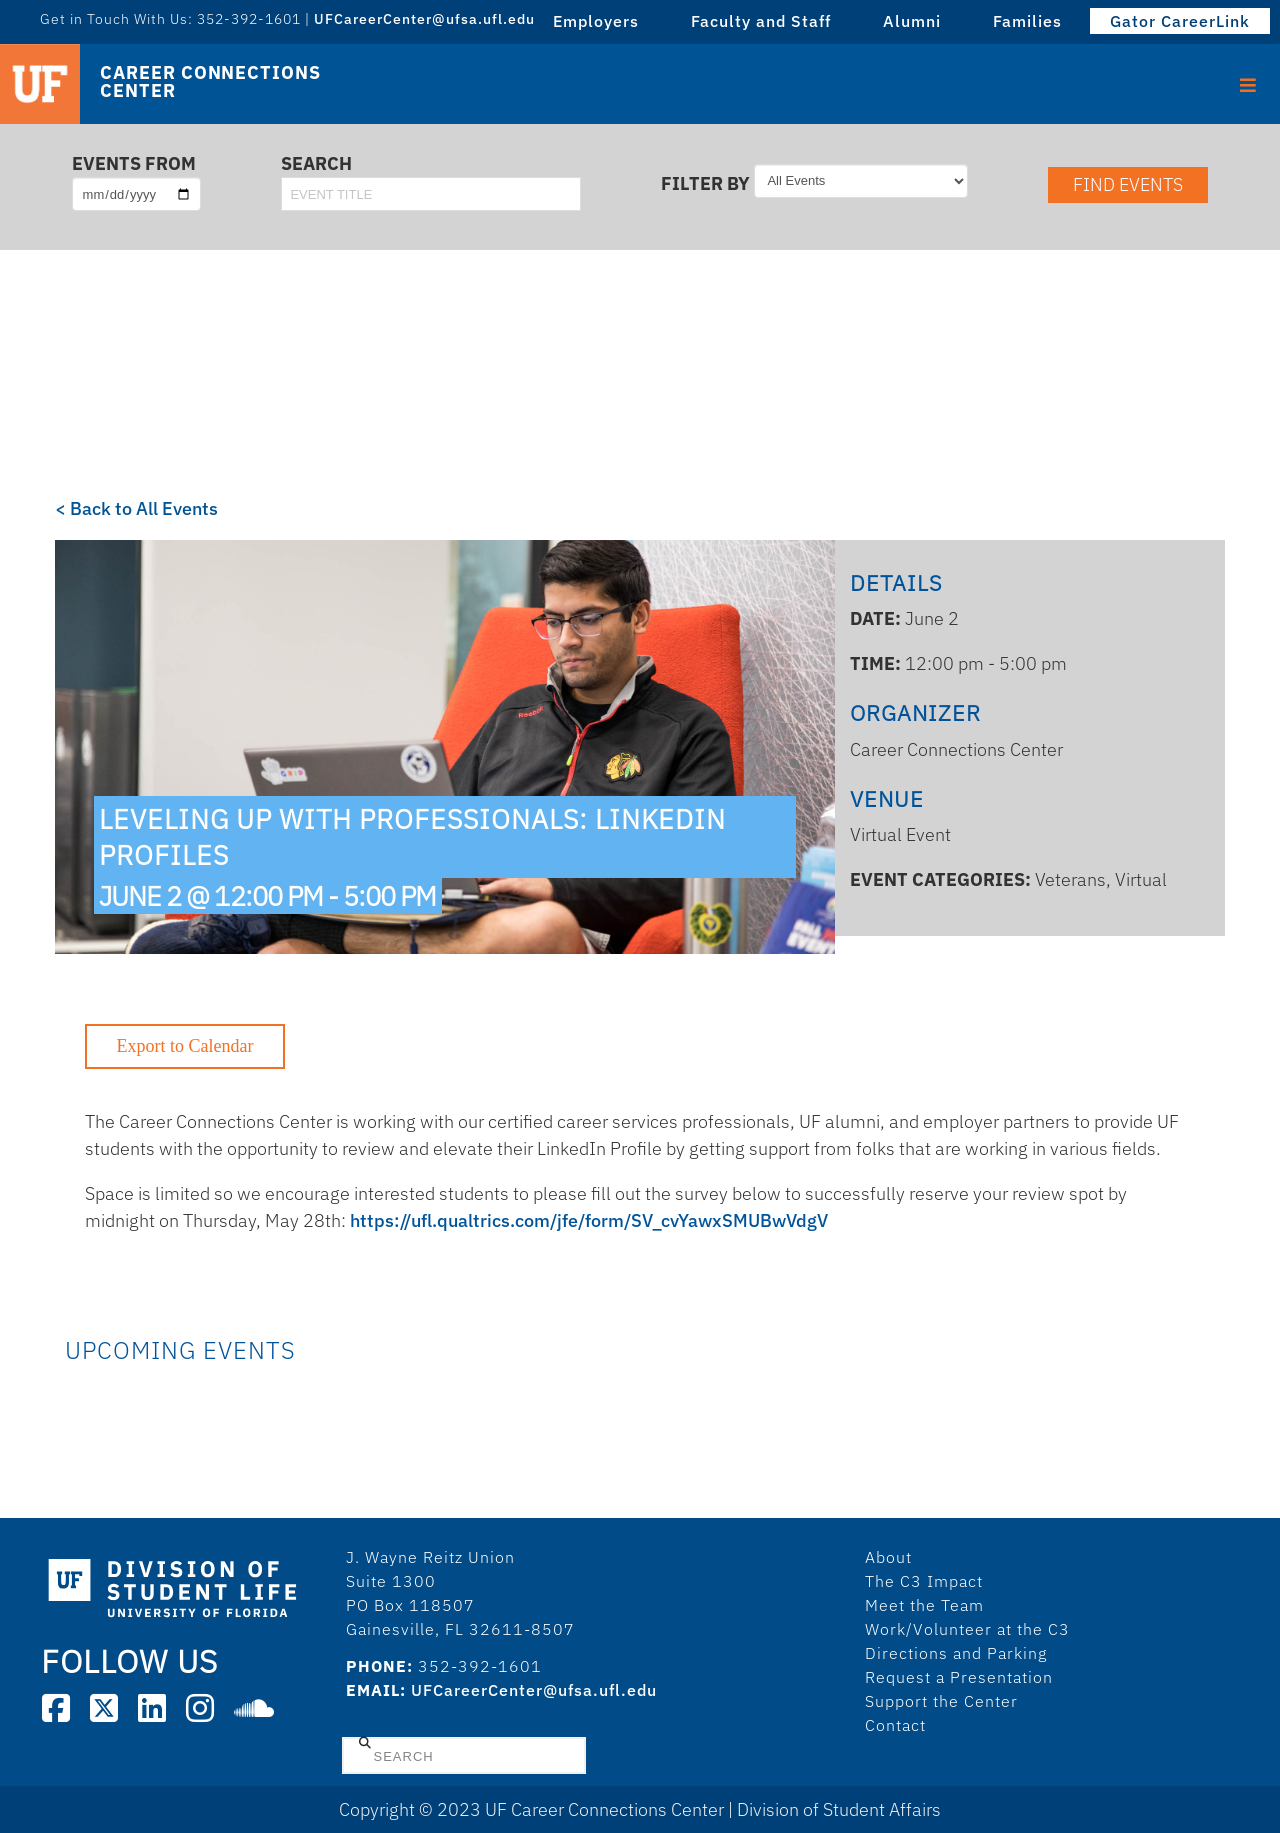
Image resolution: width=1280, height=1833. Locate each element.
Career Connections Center (210, 82)
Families (1027, 21)
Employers (596, 21)
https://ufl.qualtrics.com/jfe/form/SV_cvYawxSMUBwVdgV (589, 1220)
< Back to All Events (136, 508)
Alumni (912, 21)
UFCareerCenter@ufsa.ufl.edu (424, 19)
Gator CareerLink (1180, 21)
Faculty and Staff (761, 21)
